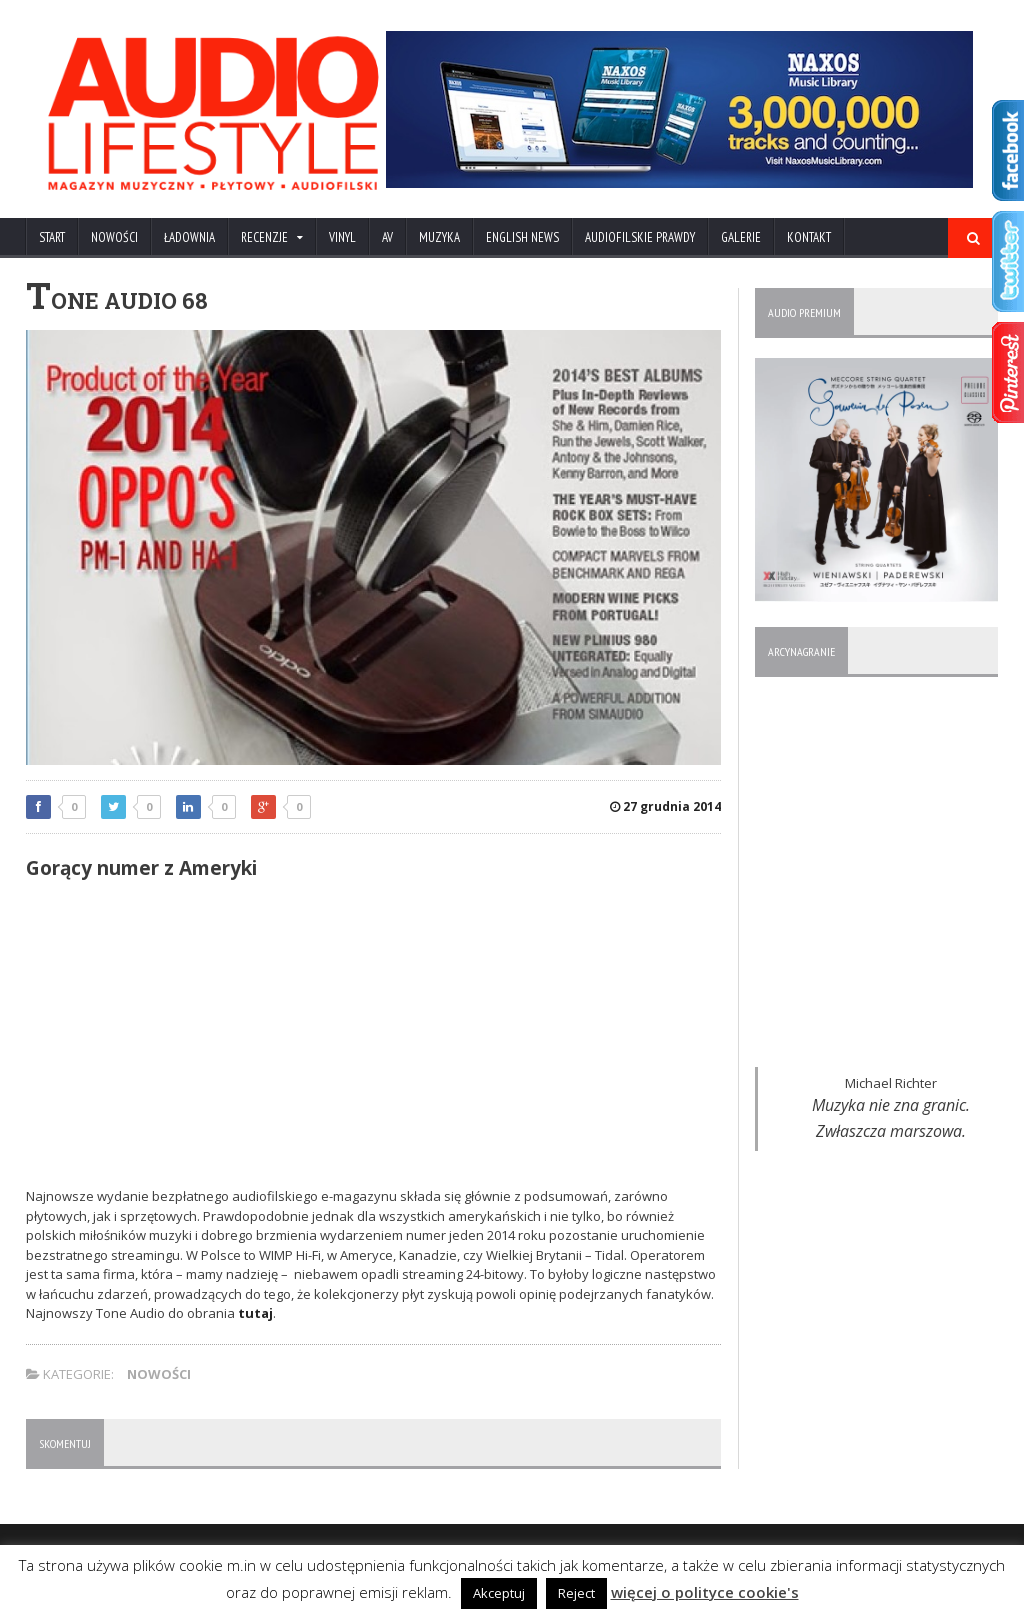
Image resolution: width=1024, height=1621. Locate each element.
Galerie (741, 237)
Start (52, 237)
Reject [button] (576, 1593)
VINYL (342, 237)
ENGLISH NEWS (522, 237)
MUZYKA (439, 237)
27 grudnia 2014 (665, 806)
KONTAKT (809, 237)
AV (387, 237)
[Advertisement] (374, 1037)
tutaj (255, 1313)
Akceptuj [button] (499, 1593)
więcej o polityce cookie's (705, 1592)
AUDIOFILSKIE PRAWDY (640, 237)
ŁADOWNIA (189, 237)
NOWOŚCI (114, 237)
